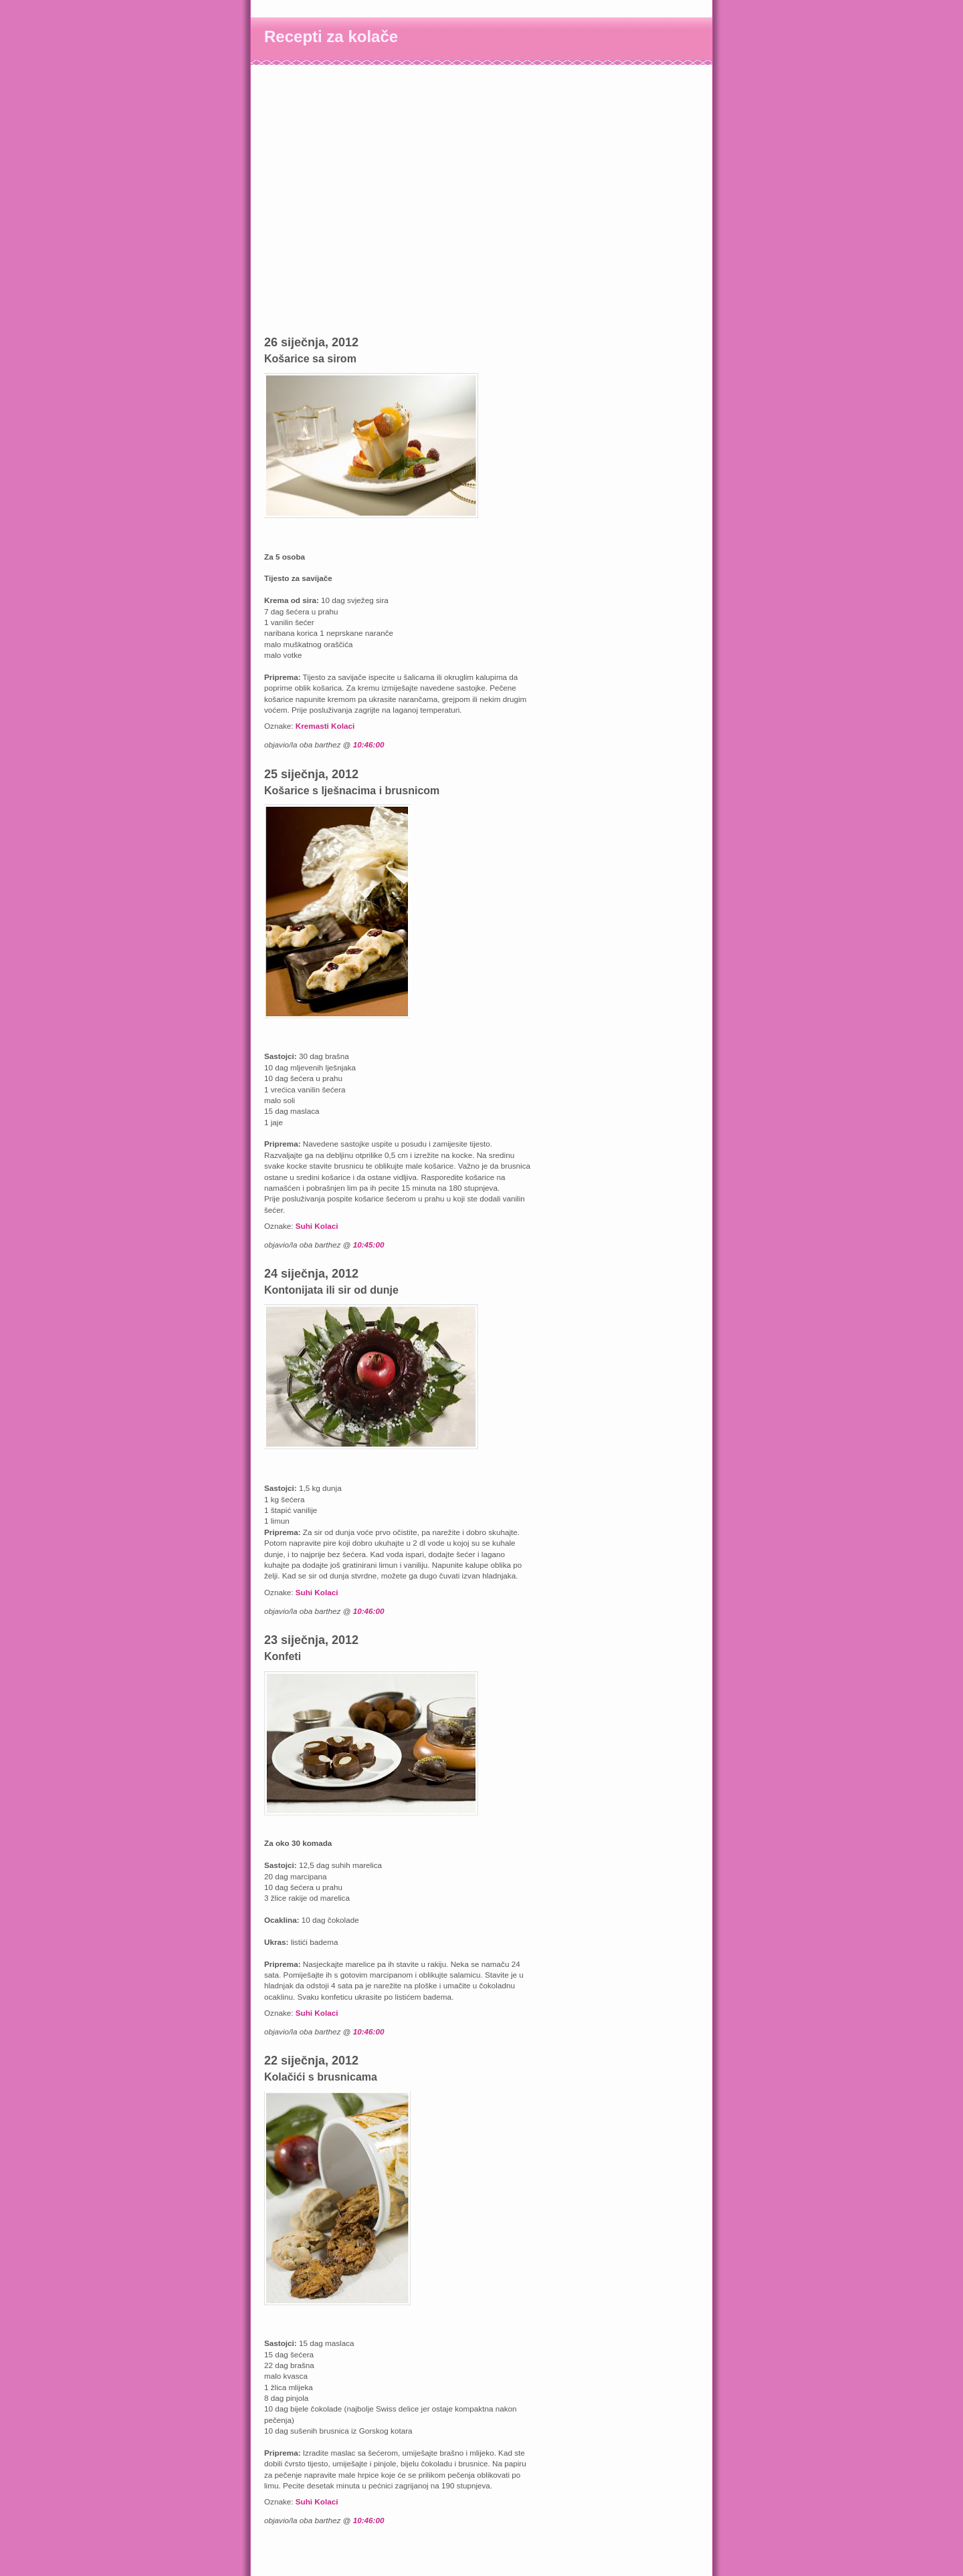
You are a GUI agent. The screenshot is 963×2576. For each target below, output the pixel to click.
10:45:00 (369, 1244)
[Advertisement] (331, 95)
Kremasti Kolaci (325, 725)
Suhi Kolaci (317, 1225)
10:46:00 (369, 744)
